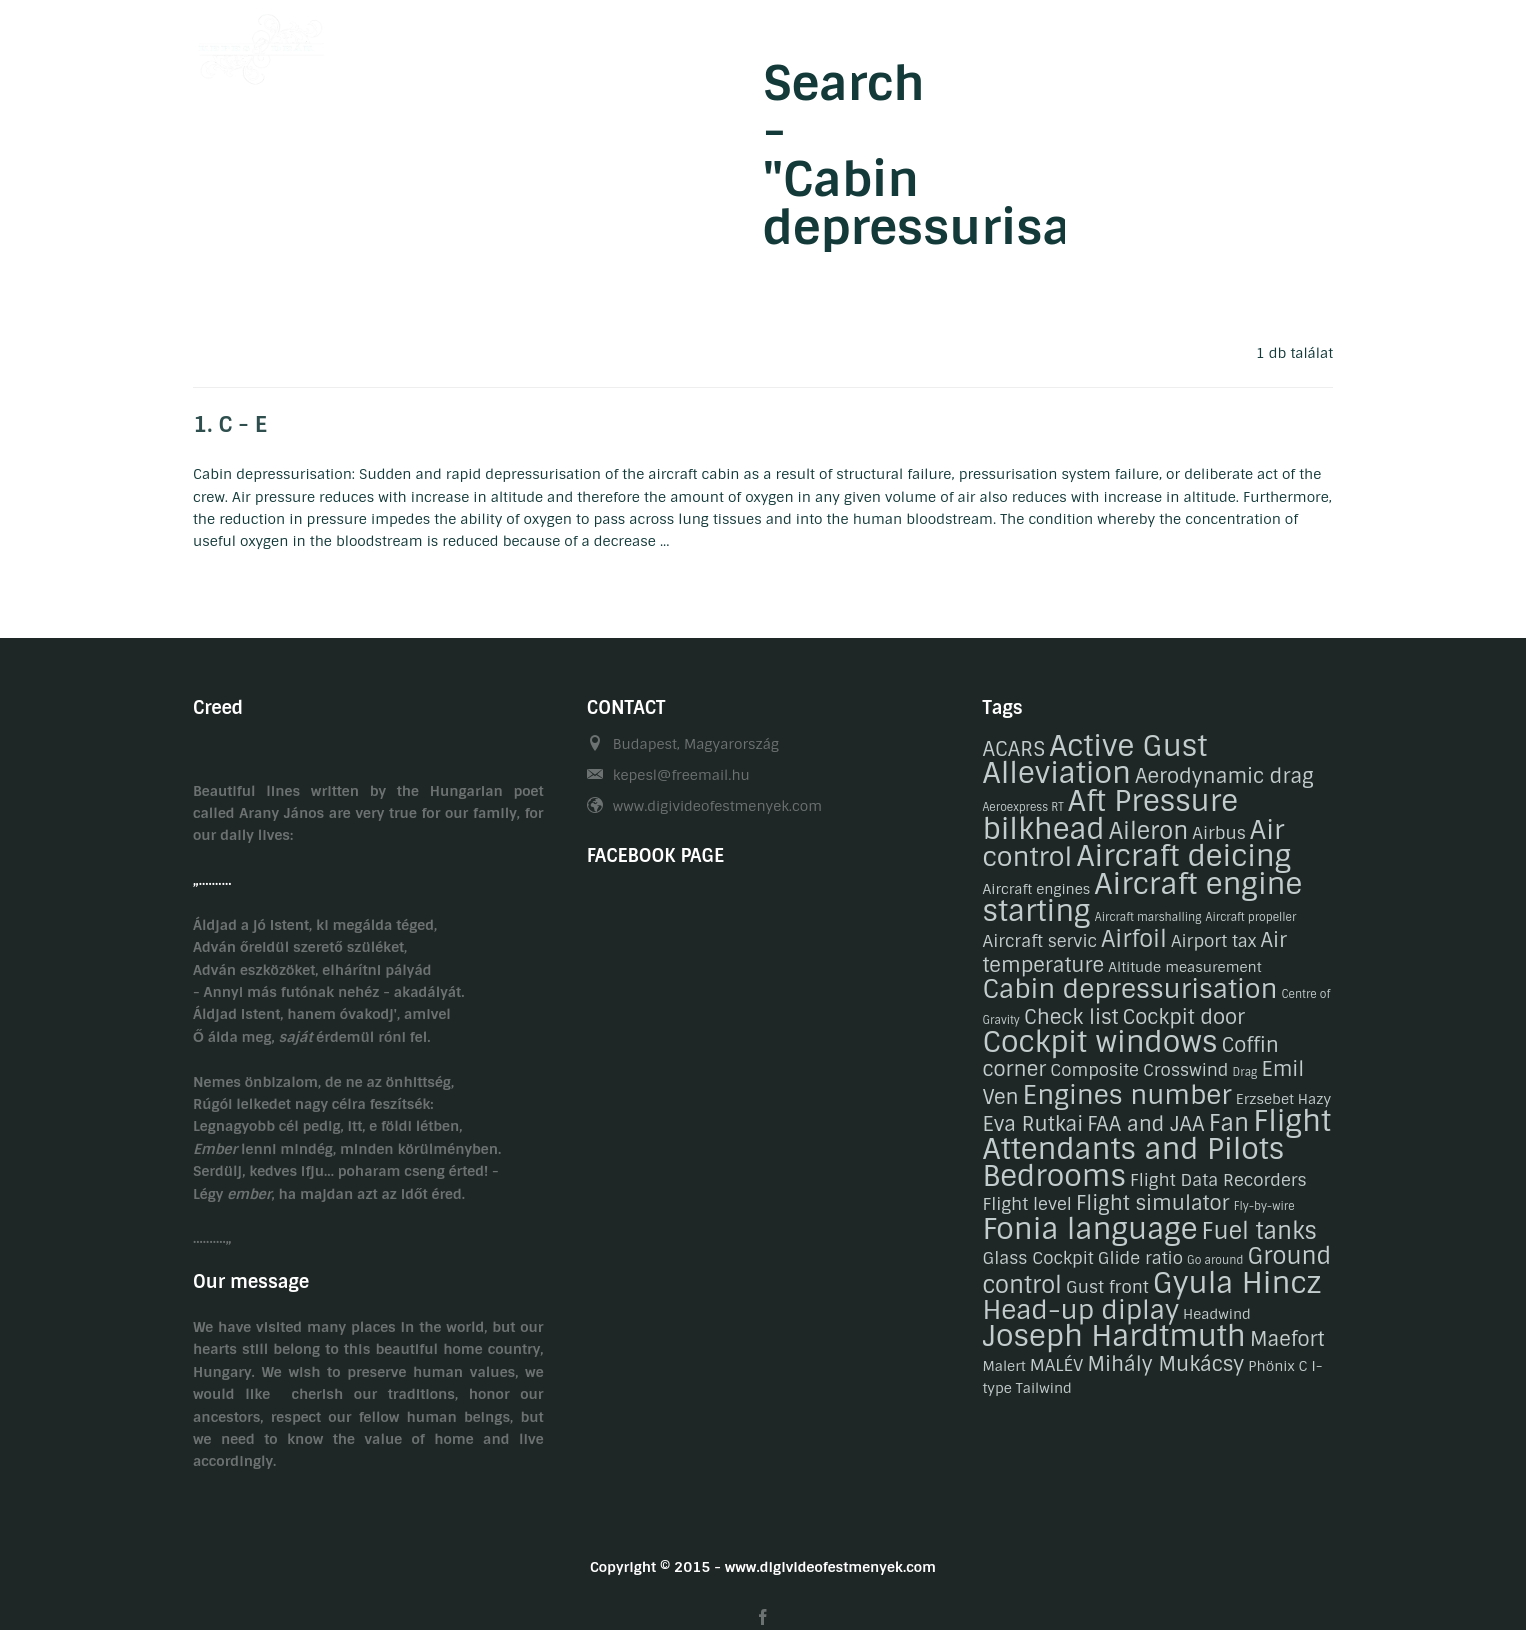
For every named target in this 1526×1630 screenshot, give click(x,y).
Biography (763, 43)
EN (1324, 43)
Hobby (860, 43)
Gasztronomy (967, 43)
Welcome (657, 43)
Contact (1079, 43)
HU (1284, 43)
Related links (1190, 43)
